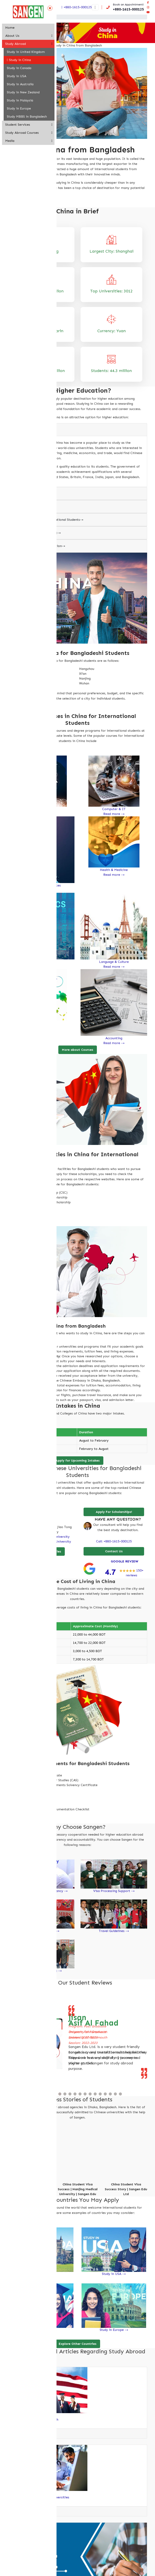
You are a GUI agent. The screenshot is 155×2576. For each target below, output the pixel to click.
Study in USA (16, 76)
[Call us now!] (124, 7)
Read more (114, 814)
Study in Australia (20, 84)
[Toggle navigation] (95, 7)
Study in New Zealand (23, 92)
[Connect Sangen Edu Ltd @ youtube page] (148, 12)
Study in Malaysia (20, 100)
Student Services (17, 124)
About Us (12, 36)
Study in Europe (19, 108)
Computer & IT (114, 809)
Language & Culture (114, 962)
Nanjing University (57, 1541)
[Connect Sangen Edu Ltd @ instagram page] (148, 7)
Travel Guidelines (114, 1931)
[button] (51, 35)
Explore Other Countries (77, 2344)
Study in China (19, 60)
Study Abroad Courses (22, 133)
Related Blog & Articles (77, 2560)
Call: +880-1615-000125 (114, 1541)
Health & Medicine (114, 870)
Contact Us (114, 1551)
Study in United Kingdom (26, 52)
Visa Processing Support (114, 1891)
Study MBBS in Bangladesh (27, 116)
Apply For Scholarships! (114, 1512)
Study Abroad (15, 44)
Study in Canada (19, 68)
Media (9, 141)
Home (10, 28)
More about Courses (77, 1050)
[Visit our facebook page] (148, 2)
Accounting (113, 1038)
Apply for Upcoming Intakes (77, 1460)
